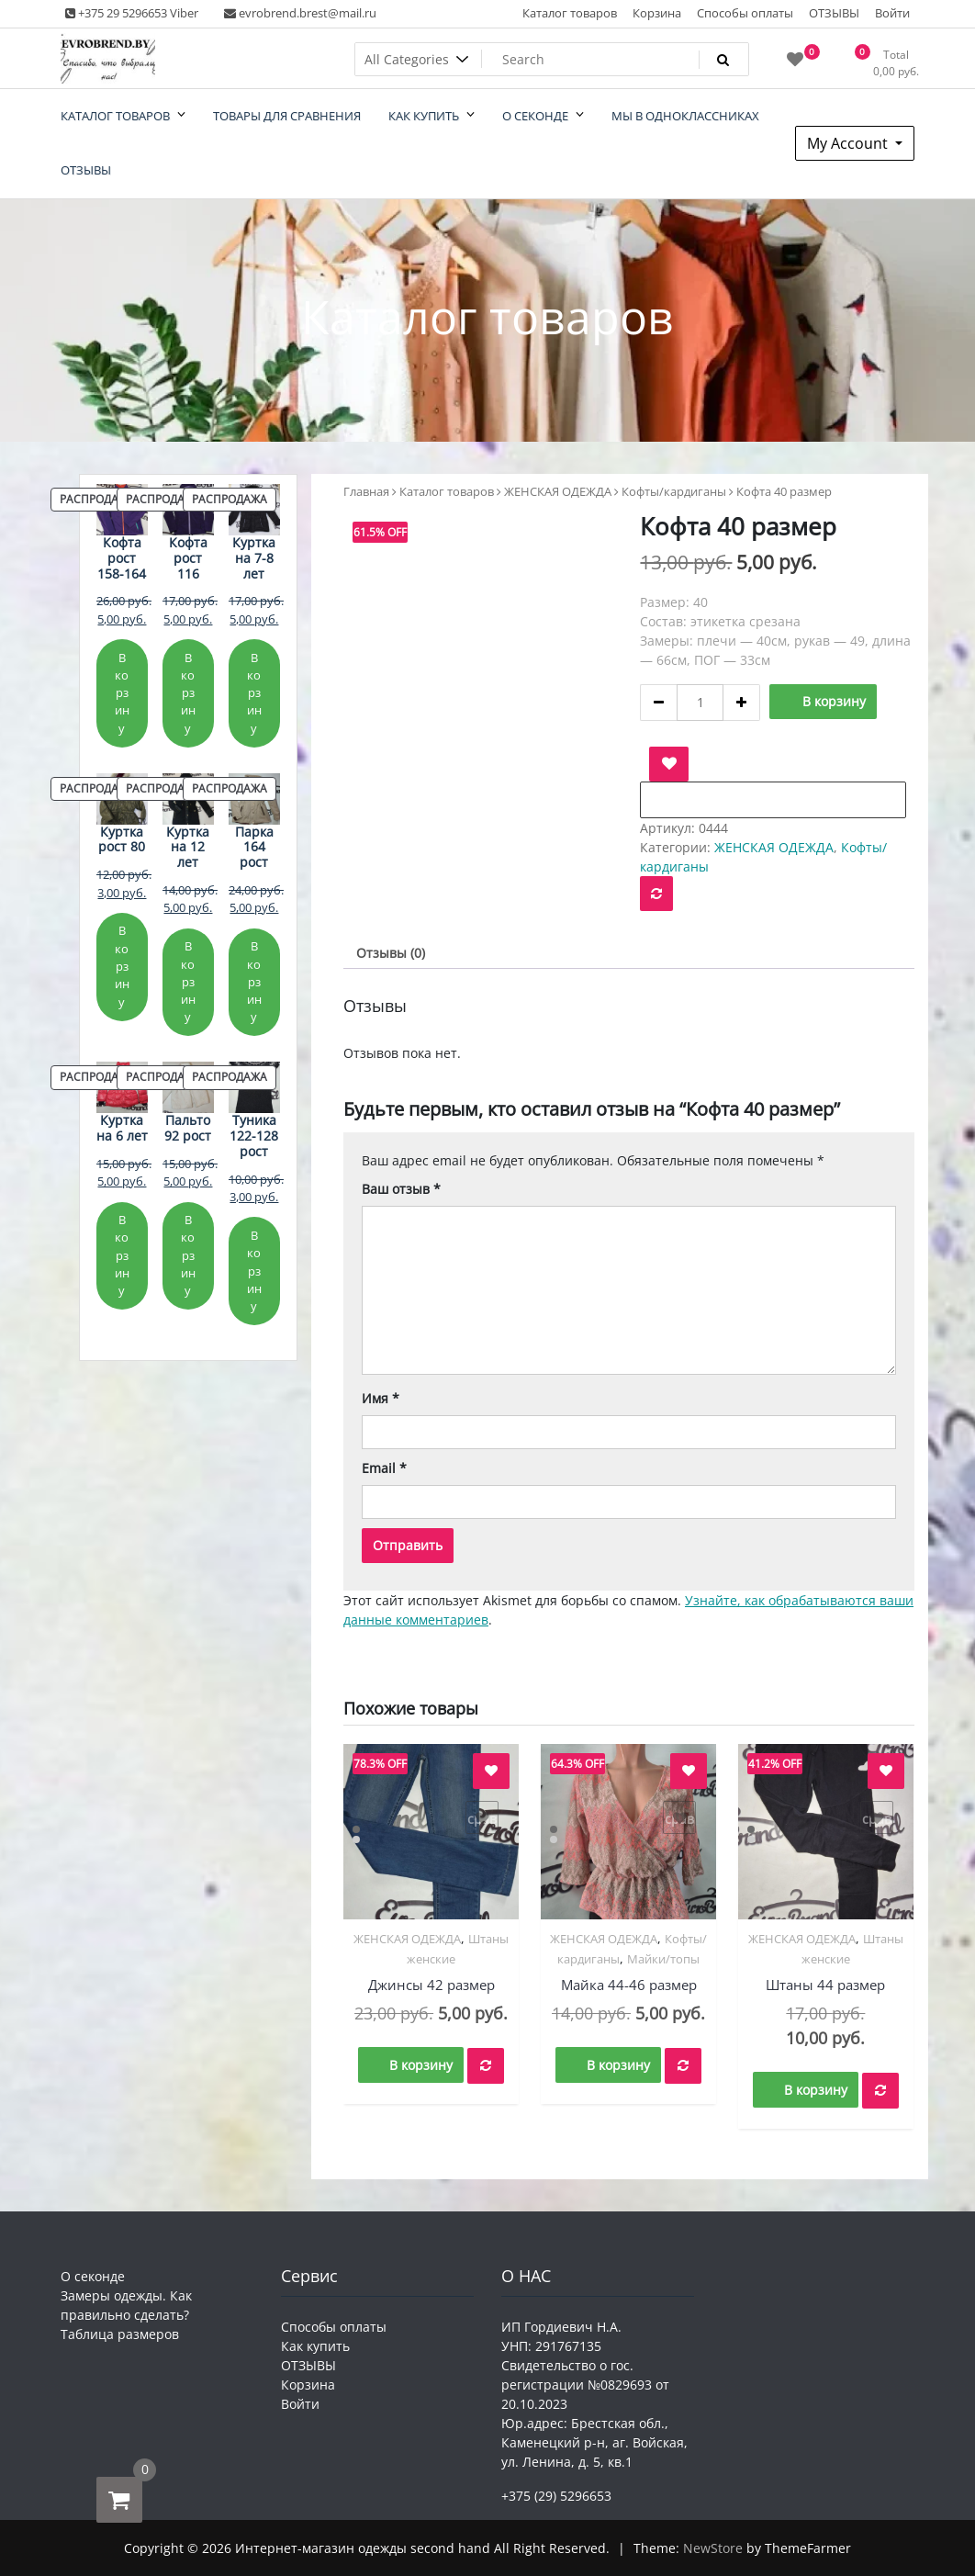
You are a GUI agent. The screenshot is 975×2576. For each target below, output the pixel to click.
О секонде (93, 2276)
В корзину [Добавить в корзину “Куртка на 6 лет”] (122, 1255)
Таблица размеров (120, 2334)
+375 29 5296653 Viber (131, 13)
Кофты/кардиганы (674, 491)
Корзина (657, 13)
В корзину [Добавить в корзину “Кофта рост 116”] (188, 693)
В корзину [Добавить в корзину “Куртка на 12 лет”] (188, 981)
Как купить (315, 2346)
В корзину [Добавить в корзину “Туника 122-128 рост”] (254, 1270)
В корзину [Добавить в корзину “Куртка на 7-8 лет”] (254, 693)
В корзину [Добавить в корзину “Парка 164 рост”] (254, 981)
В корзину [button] (421, 2065)
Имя (380, 1398)
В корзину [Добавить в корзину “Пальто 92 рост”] (188, 1255)
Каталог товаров (569, 13)
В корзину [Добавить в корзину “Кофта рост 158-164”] (122, 693)
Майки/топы (663, 1959)
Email (384, 1468)
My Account (849, 143)
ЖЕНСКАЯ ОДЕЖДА (557, 491)
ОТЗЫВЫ (834, 13)
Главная (366, 491)
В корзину (834, 701)
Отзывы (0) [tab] (390, 953)
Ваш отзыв (401, 1189)
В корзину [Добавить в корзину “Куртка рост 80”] (122, 965)
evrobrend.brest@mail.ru (300, 13)
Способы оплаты (745, 13)
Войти (892, 13)
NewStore (713, 2548)
